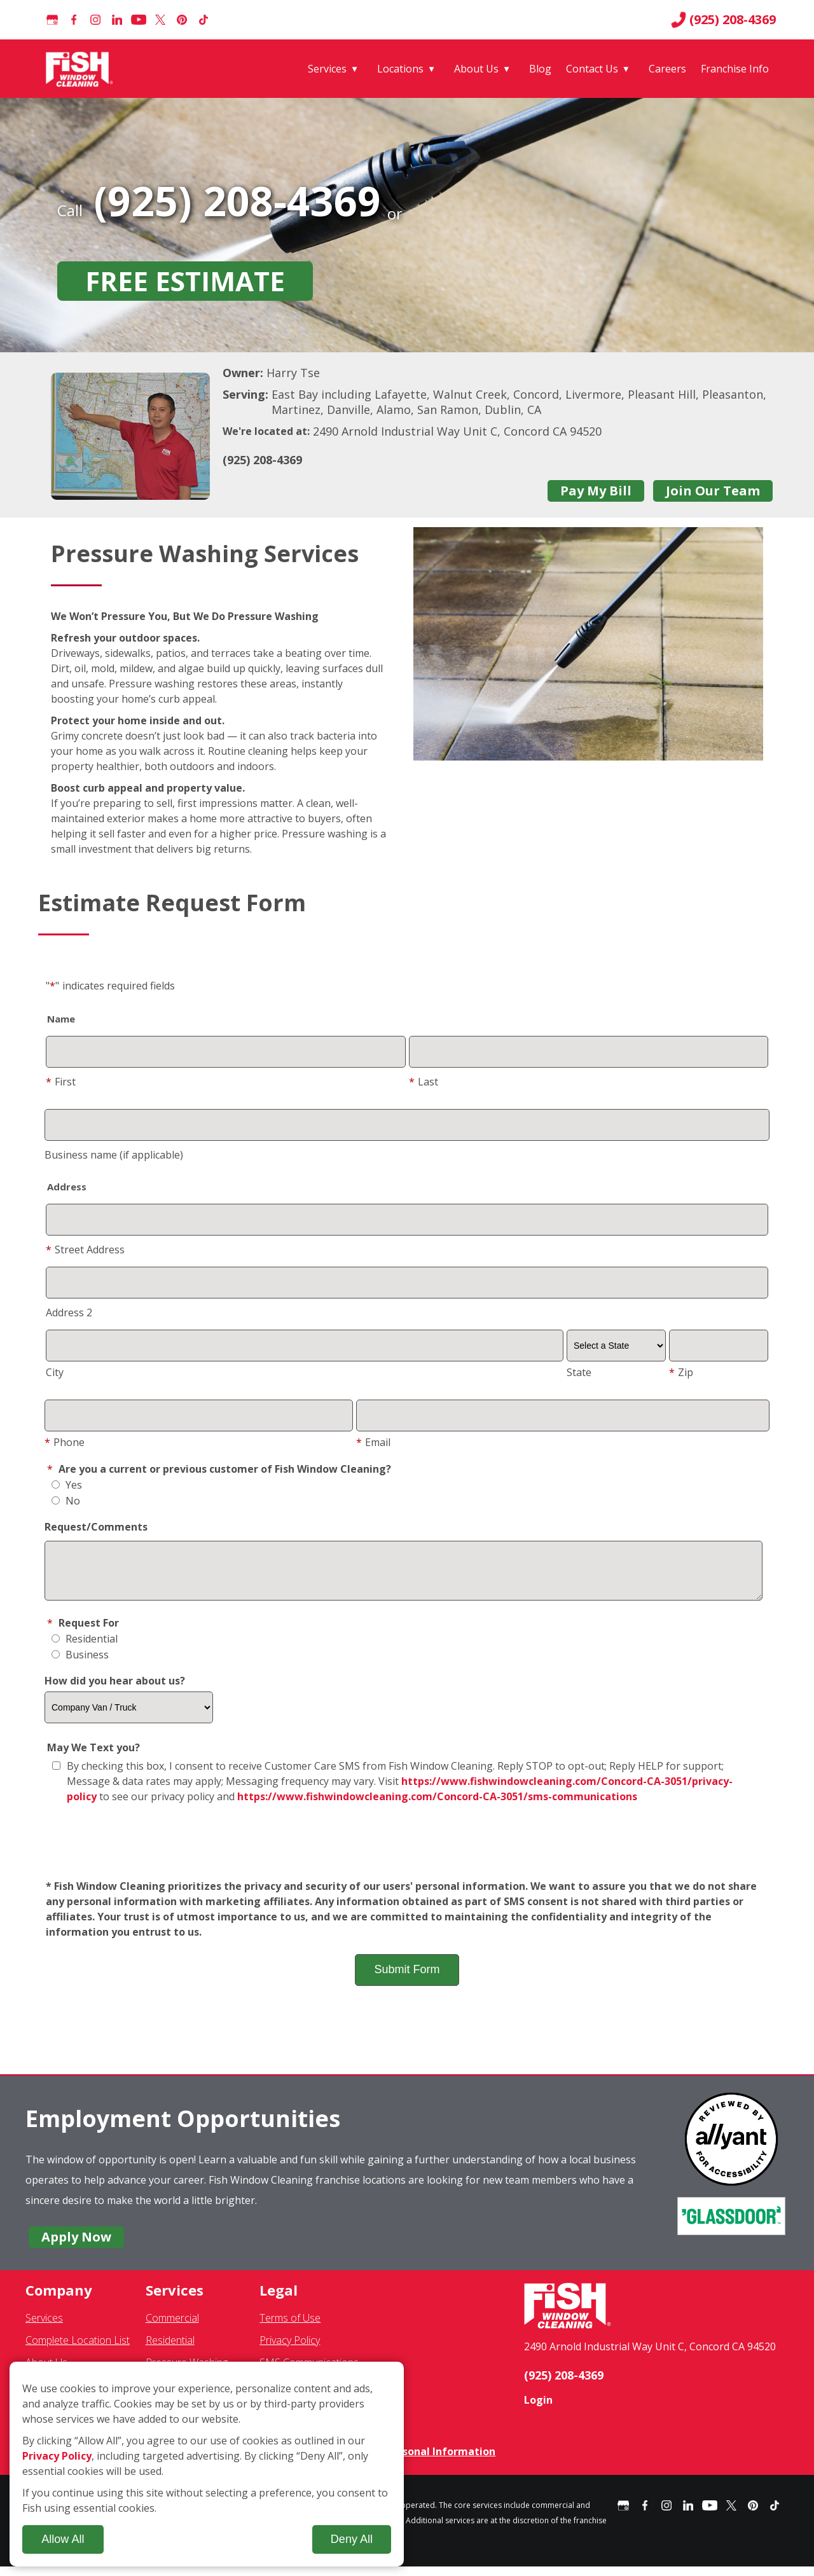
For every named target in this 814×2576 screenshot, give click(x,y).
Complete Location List (77, 2350)
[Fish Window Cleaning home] (81, 69)
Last (423, 1082)
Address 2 (69, 1312)
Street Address (85, 1250)
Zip (681, 1372)
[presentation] (407, 1852)
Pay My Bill (595, 490)
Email (373, 1442)
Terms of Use (290, 2327)
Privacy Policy (289, 2350)
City (55, 1372)
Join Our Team (713, 490)
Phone (65, 1442)
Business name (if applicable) (114, 1155)
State (579, 1372)
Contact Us (592, 69)
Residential (85, 1648)
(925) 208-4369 (723, 19)
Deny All (352, 2539)
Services (327, 69)
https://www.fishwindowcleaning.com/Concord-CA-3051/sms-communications (437, 1806)
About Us (476, 69)
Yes (67, 1485)
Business (80, 1664)
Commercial (172, 2327)
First (61, 1082)
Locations (400, 69)
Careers (667, 69)
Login (538, 2409)
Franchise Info (735, 69)
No (66, 1501)
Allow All (62, 2539)
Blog (540, 69)
